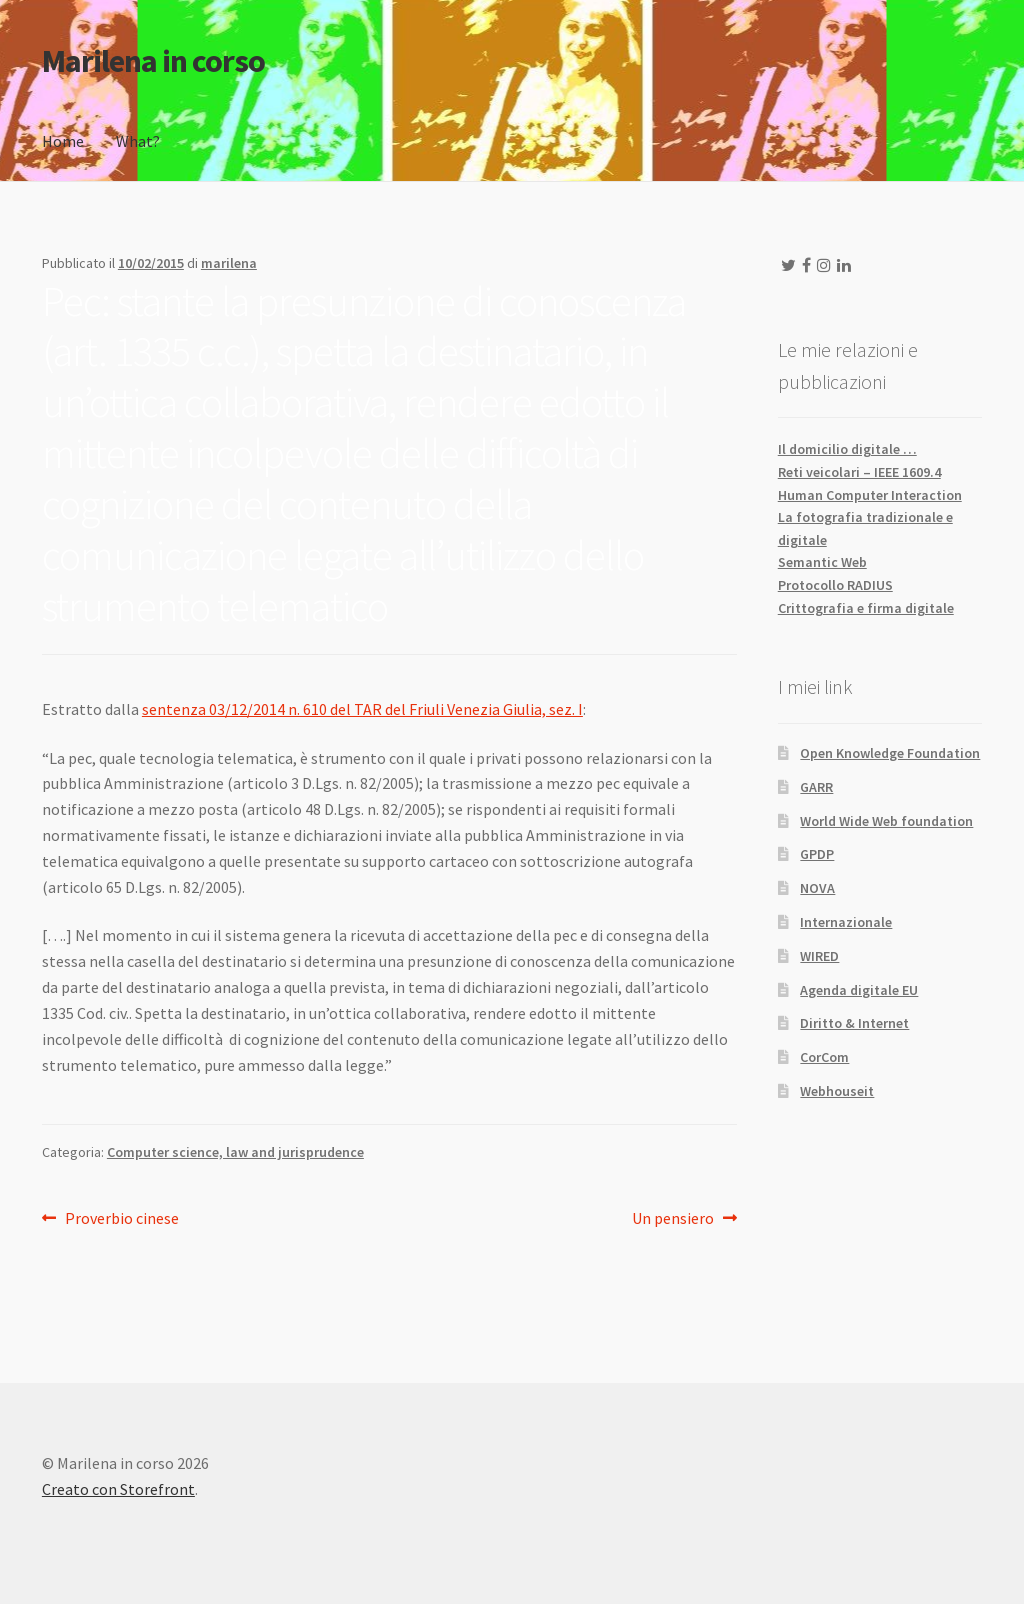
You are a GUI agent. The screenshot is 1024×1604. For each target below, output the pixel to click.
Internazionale (846, 922)
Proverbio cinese (121, 1219)
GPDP (817, 854)
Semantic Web (822, 562)
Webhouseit (837, 1091)
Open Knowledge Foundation (890, 753)
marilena (229, 263)
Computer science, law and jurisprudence (235, 1152)
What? (138, 141)
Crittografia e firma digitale (866, 608)
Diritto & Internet (854, 1023)
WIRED (819, 956)
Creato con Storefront (118, 1489)
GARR (816, 787)
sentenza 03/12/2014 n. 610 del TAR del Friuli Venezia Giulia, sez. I (362, 709)
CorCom (824, 1057)
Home (63, 141)
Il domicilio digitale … (847, 449)
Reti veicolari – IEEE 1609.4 (859, 472)
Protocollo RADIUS (835, 585)
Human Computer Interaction (870, 495)
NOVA (817, 888)
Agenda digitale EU (859, 990)
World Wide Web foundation (886, 821)
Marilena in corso (153, 61)
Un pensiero (673, 1219)
